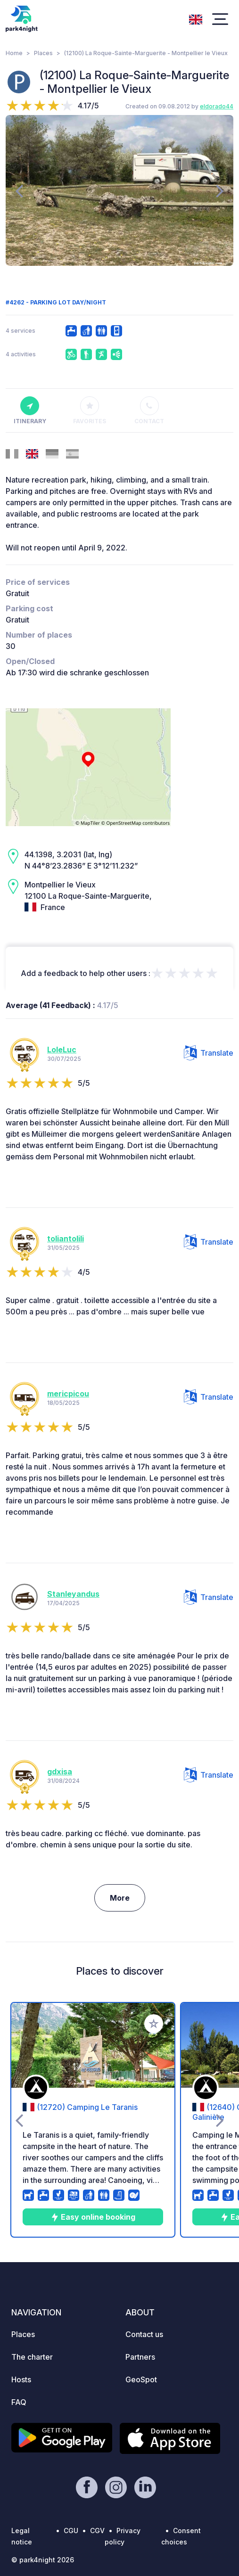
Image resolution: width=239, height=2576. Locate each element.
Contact (149, 410)
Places (43, 53)
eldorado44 (216, 106)
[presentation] (19, 190)
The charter (32, 2357)
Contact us (144, 2334)
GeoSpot (141, 2379)
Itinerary (30, 410)
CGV (97, 2531)
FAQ (18, 2402)
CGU (71, 2531)
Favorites (89, 410)
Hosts (21, 2379)
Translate (208, 1052)
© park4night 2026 (42, 2560)
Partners (140, 2357)
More (120, 1898)
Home (14, 53)
